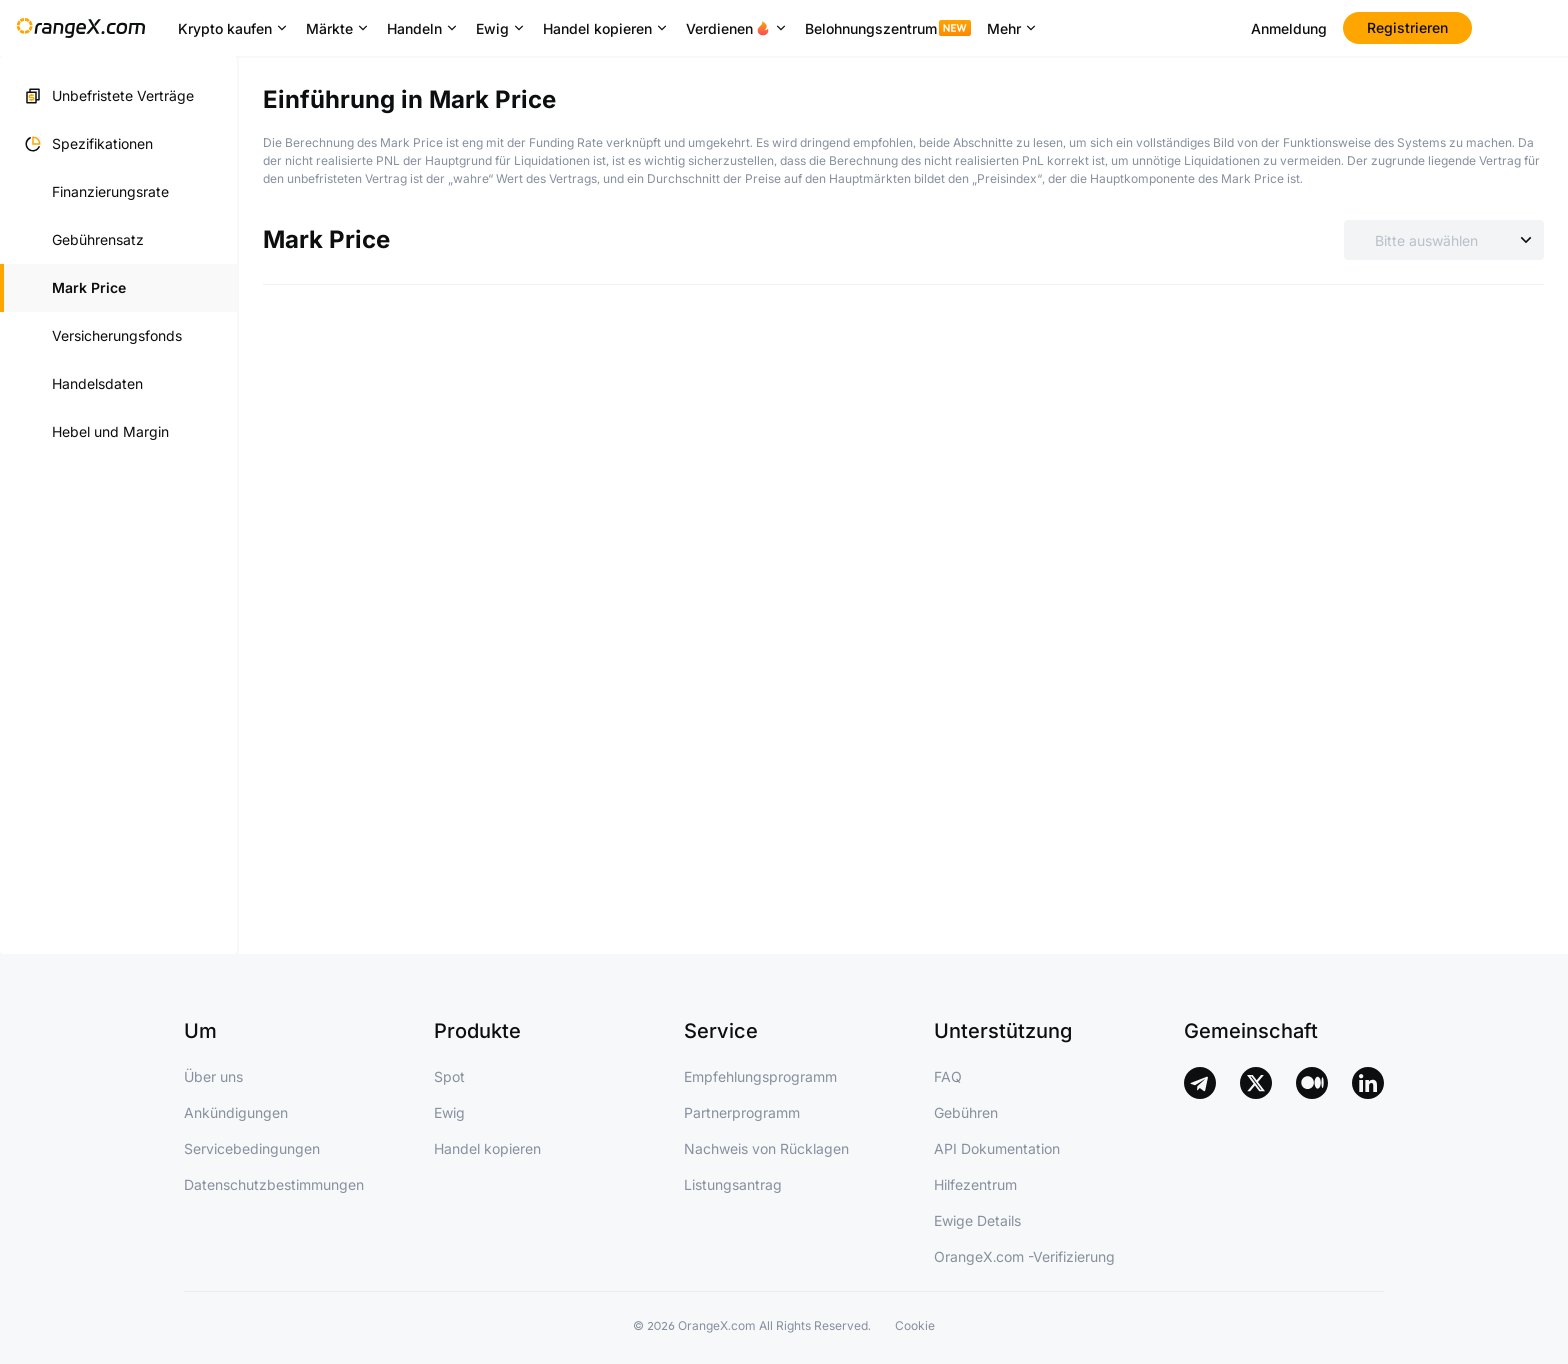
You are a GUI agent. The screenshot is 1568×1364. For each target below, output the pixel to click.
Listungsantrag (733, 1184)
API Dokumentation (997, 1148)
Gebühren (966, 1112)
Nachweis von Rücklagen (766, 1148)
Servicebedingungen (252, 1148)
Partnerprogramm (742, 1112)
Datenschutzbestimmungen (274, 1184)
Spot (449, 1076)
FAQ (948, 1076)
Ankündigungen (236, 1112)
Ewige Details (977, 1220)
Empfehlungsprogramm (760, 1076)
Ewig (449, 1112)
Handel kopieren (487, 1148)
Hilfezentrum (975, 1184)
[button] (118, 144)
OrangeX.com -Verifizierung (1024, 1256)
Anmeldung (1289, 28)
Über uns (213, 1076)
